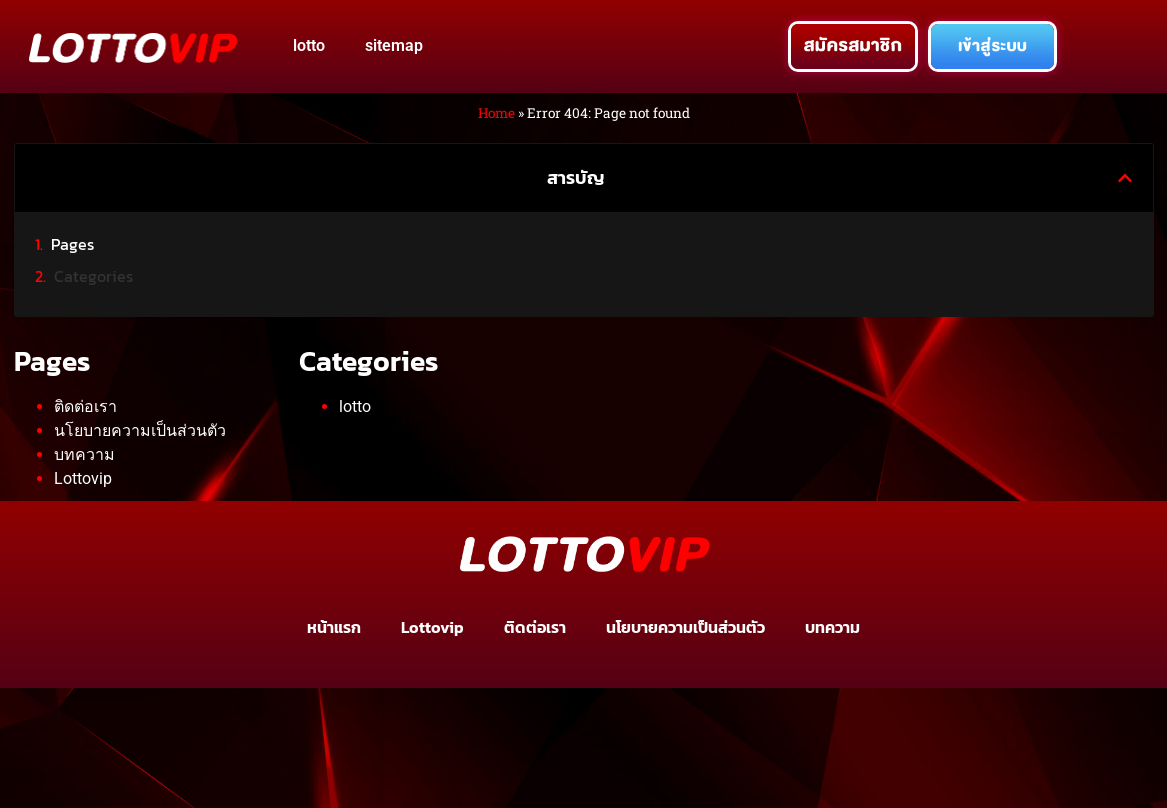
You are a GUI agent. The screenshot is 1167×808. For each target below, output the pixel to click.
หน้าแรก (334, 627)
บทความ (84, 454)
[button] (1125, 178)
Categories (93, 276)
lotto (309, 45)
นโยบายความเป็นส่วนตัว (140, 430)
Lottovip (83, 478)
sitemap (394, 45)
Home (496, 113)
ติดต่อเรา (85, 406)
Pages (72, 244)
